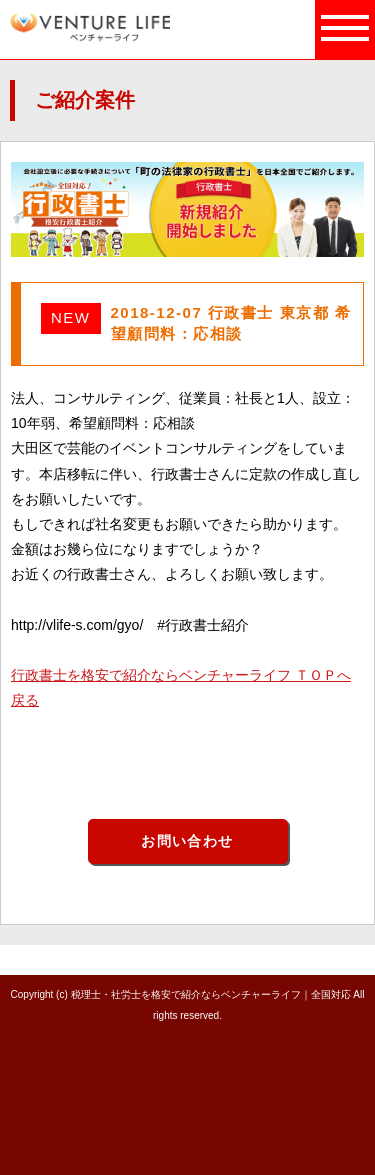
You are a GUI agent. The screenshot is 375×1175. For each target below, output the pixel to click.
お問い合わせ (187, 841)
